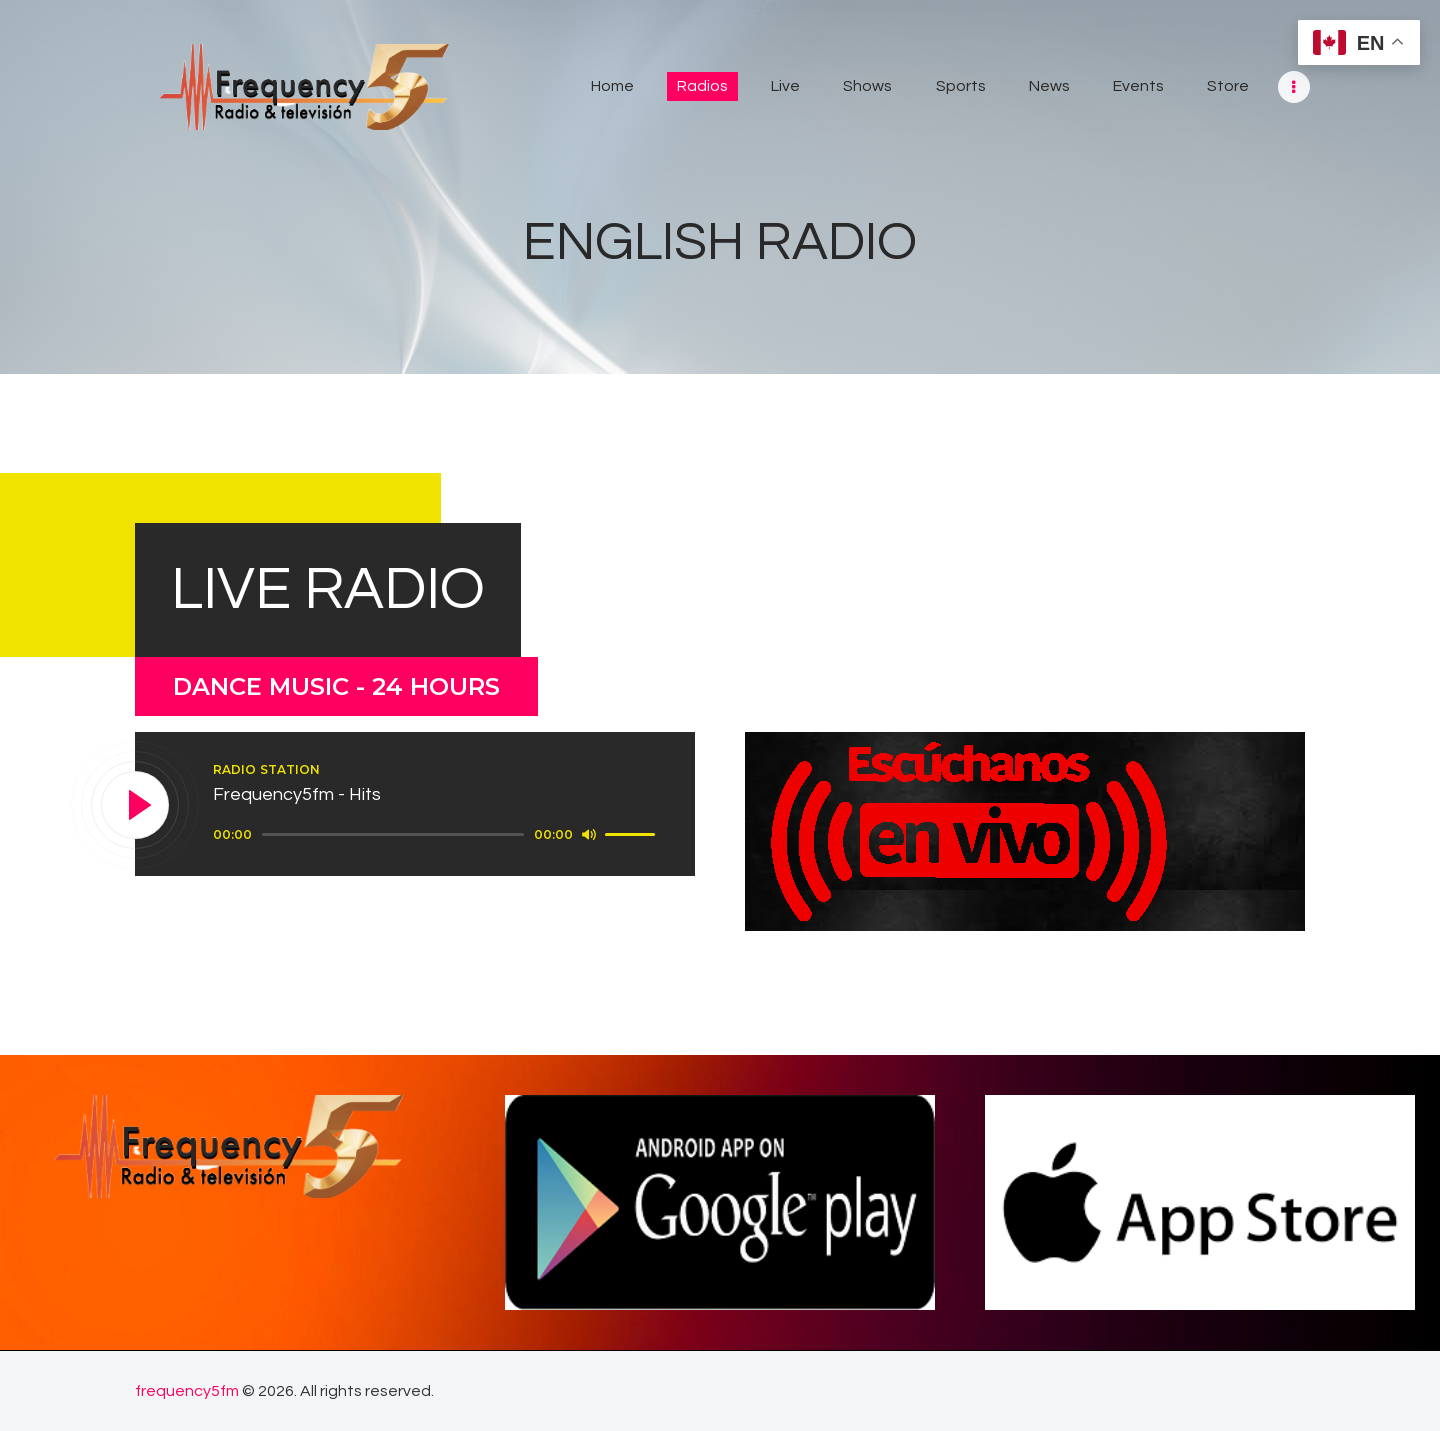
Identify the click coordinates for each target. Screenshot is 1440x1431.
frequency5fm (187, 1391)
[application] (437, 835)
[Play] (136, 806)
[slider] (393, 834)
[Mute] (589, 834)
